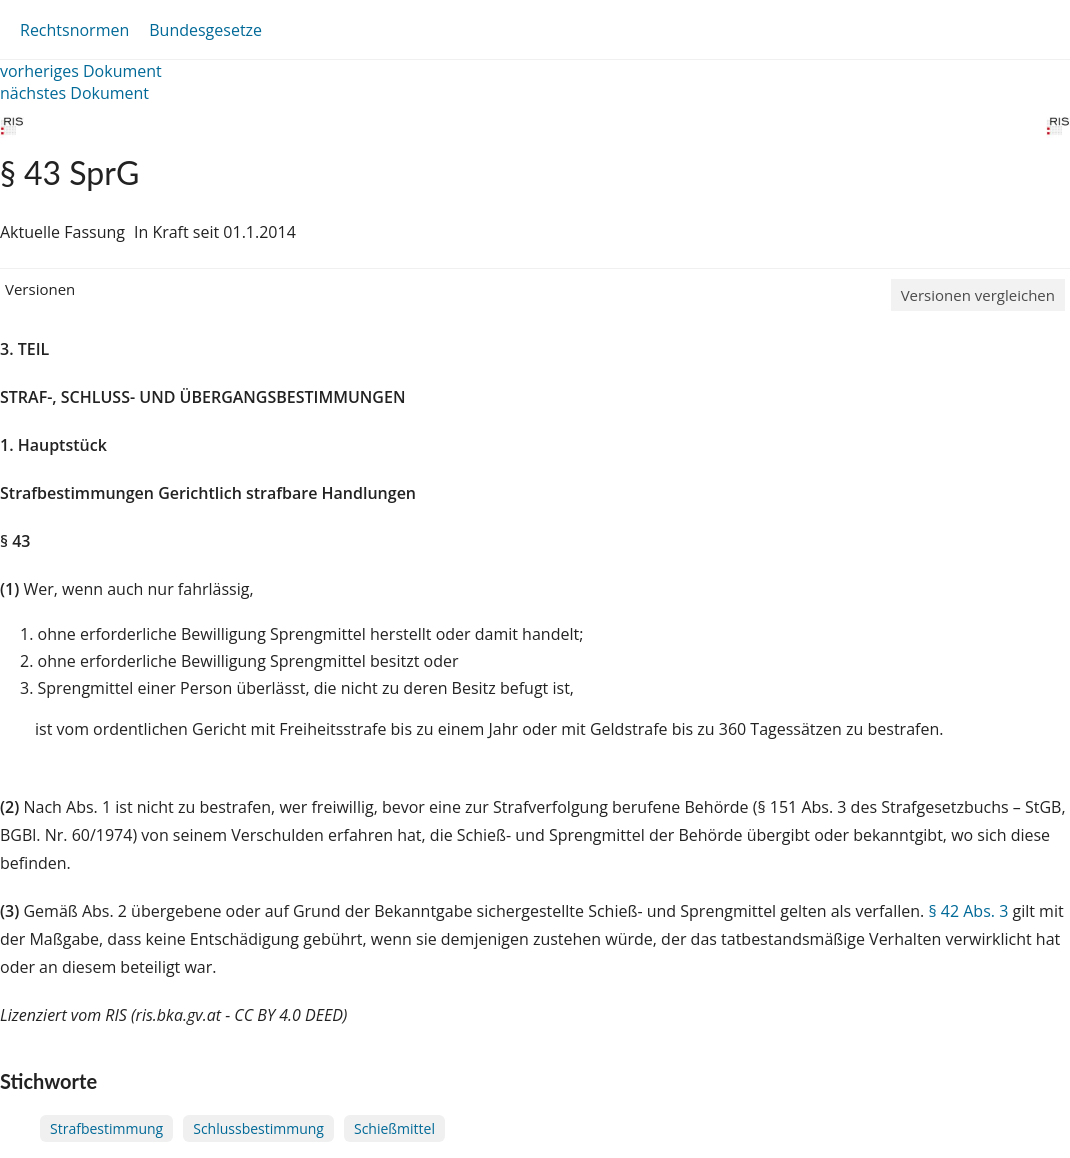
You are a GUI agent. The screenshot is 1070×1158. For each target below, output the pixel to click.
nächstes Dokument (74, 93)
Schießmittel (394, 1128)
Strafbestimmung (106, 1128)
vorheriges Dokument (81, 71)
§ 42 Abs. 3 (968, 911)
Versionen (40, 289)
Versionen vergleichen (978, 295)
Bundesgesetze (205, 30)
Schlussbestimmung (258, 1128)
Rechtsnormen (74, 30)
